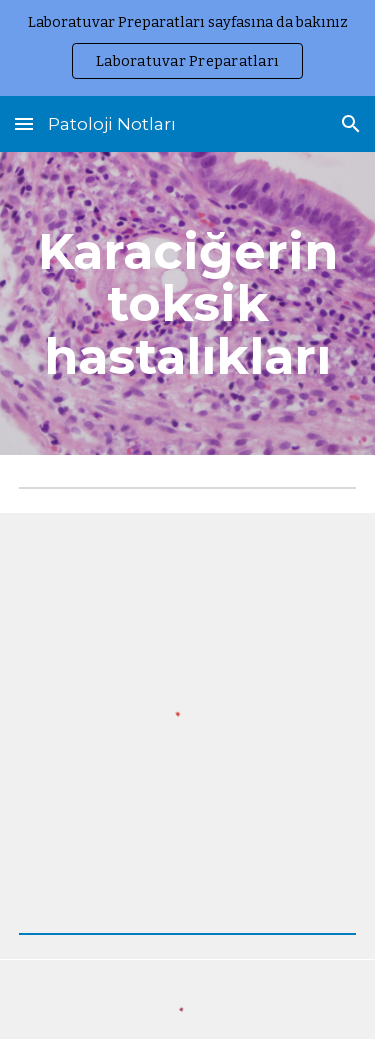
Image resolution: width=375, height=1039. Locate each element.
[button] (24, 123)
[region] (187, 48)
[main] (188, 303)
